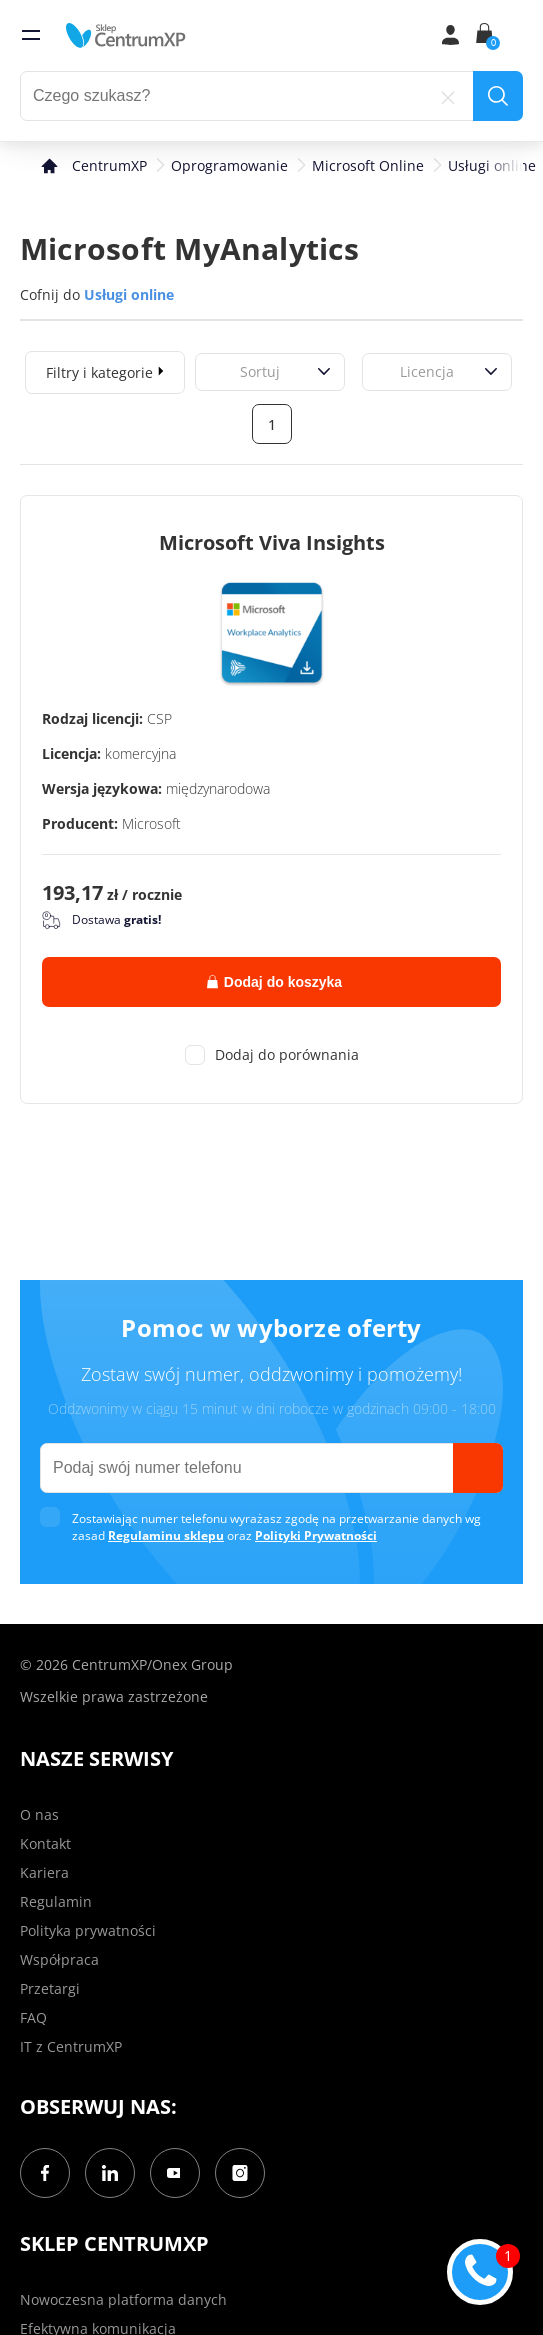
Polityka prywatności (88, 1930)
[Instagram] (240, 2173)
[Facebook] (45, 2173)
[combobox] (218, 371)
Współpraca (59, 1959)
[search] (498, 96)
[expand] (161, 370)
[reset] (448, 96)
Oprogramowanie (229, 165)
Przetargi (50, 1988)
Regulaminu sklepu (166, 1535)
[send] (478, 1468)
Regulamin (56, 1901)
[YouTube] (175, 2173)
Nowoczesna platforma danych (123, 2299)
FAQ (33, 2017)
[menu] (31, 35)
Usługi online (492, 165)
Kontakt (45, 1843)
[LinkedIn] (110, 2173)
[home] (126, 35)
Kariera (44, 1872)
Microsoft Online (368, 165)
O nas (39, 1814)
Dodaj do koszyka (274, 982)
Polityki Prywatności (316, 1535)
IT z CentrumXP (71, 2046)
